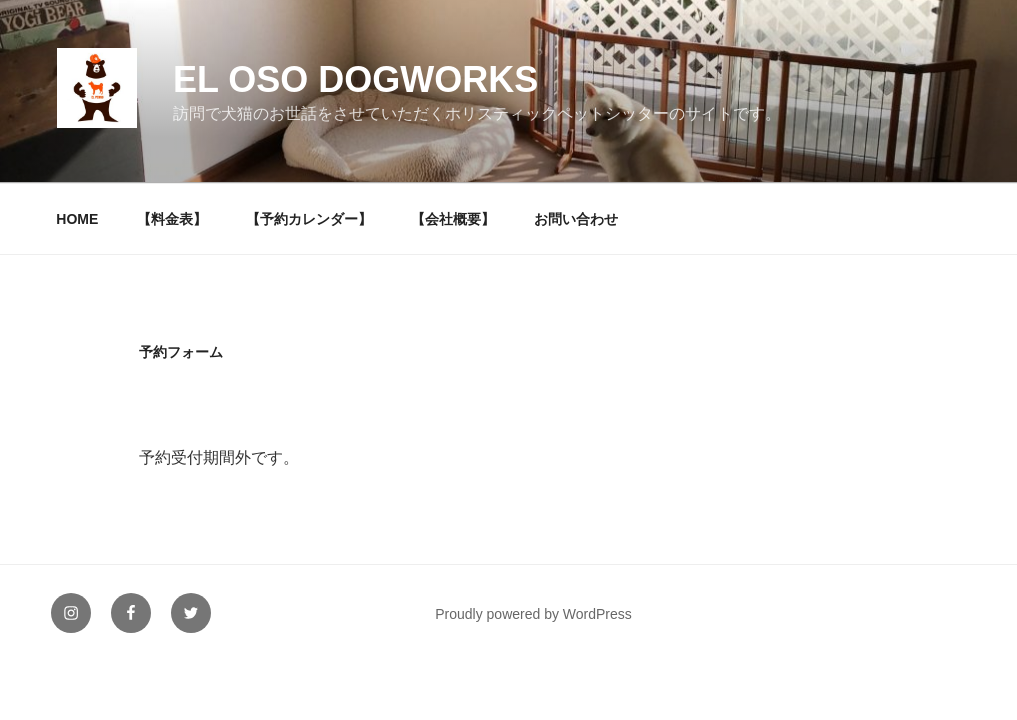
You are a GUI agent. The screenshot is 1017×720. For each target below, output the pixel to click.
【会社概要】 (453, 219)
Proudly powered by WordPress (533, 614)
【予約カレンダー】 (309, 219)
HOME (77, 219)
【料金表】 (172, 219)
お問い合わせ (576, 219)
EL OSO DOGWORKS (355, 79)
